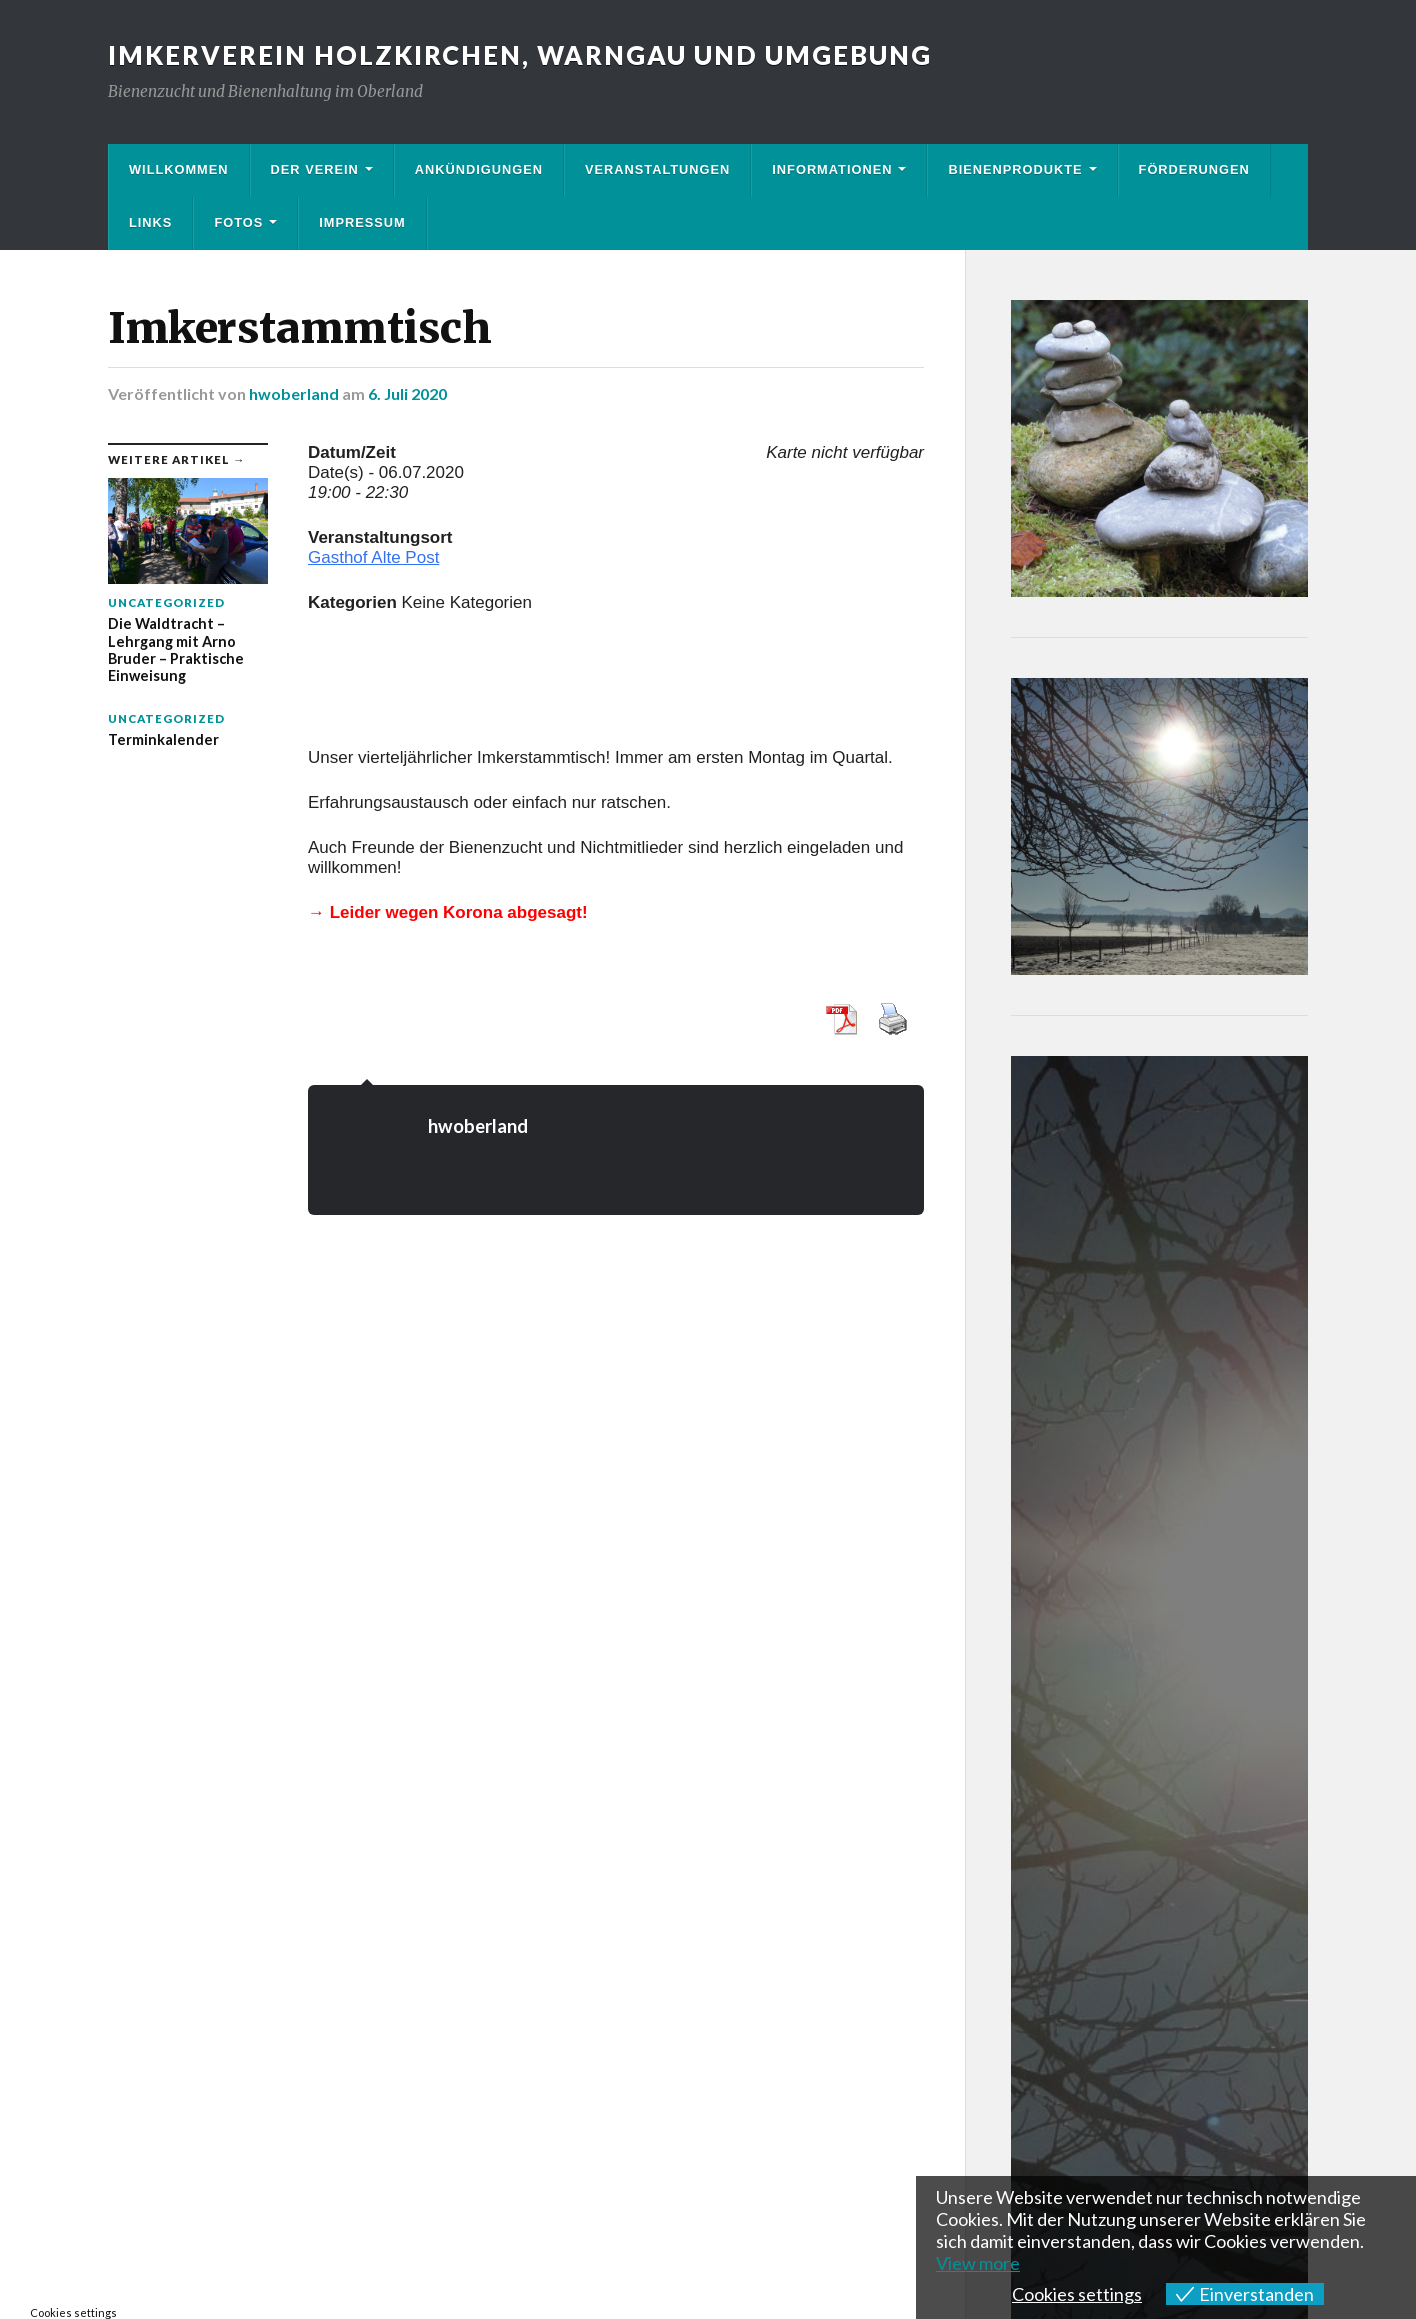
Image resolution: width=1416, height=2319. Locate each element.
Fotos (238, 222)
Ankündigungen (479, 169)
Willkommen (179, 169)
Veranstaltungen (657, 169)
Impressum (362, 222)
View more (978, 2263)
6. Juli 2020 (407, 393)
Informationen (832, 169)
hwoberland (294, 393)
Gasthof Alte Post (373, 557)
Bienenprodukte (1015, 169)
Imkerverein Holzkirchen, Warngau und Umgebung (520, 55)
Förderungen (1194, 169)
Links (150, 222)
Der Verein (315, 169)
